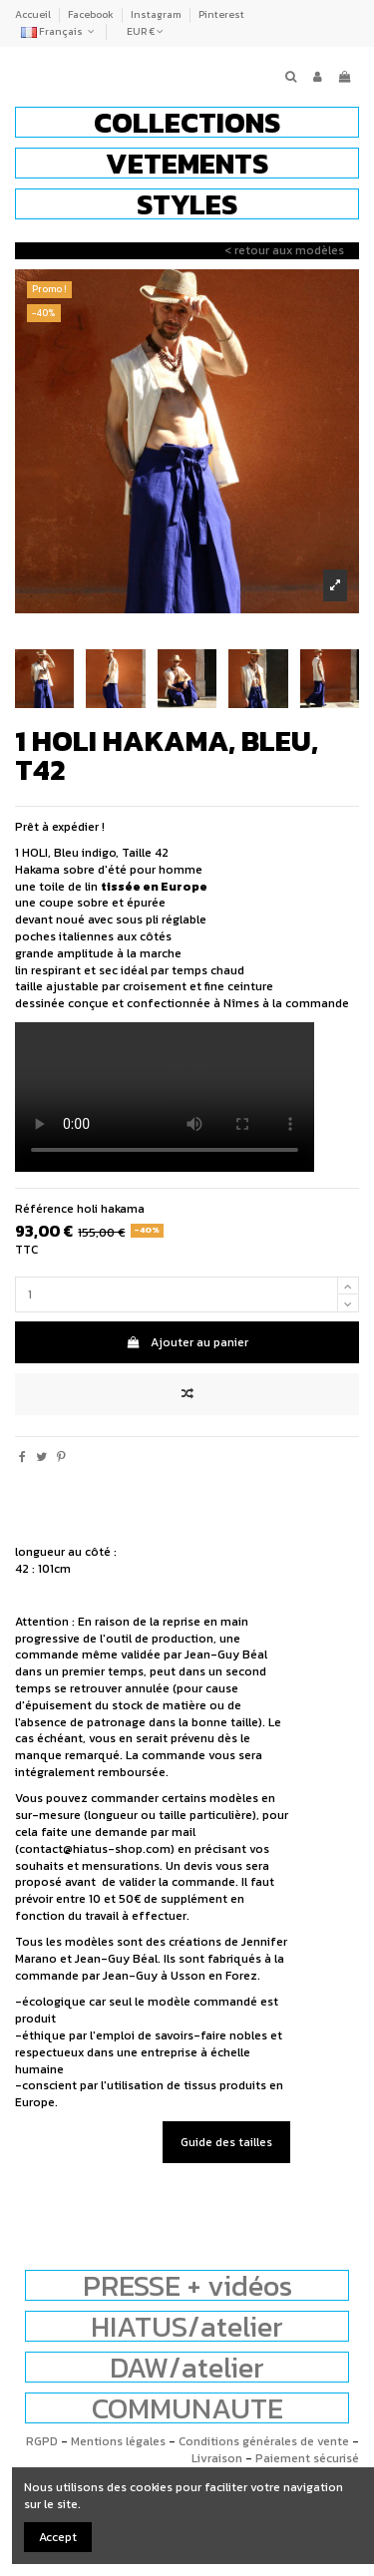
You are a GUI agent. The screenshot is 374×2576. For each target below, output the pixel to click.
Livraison (216, 2458)
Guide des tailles (226, 2142)
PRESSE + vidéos (187, 2285)
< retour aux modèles (284, 250)
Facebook (92, 14)
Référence (44, 1209)
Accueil (34, 14)
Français (59, 31)
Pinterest (221, 14)
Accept (58, 2537)
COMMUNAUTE (187, 2408)
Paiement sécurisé (307, 2458)
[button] (187, 122)
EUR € (145, 31)
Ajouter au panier (186, 1342)
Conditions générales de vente (264, 2441)
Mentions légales (118, 2441)
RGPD (42, 2441)
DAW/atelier (187, 2367)
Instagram (157, 14)
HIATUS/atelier (187, 2326)
